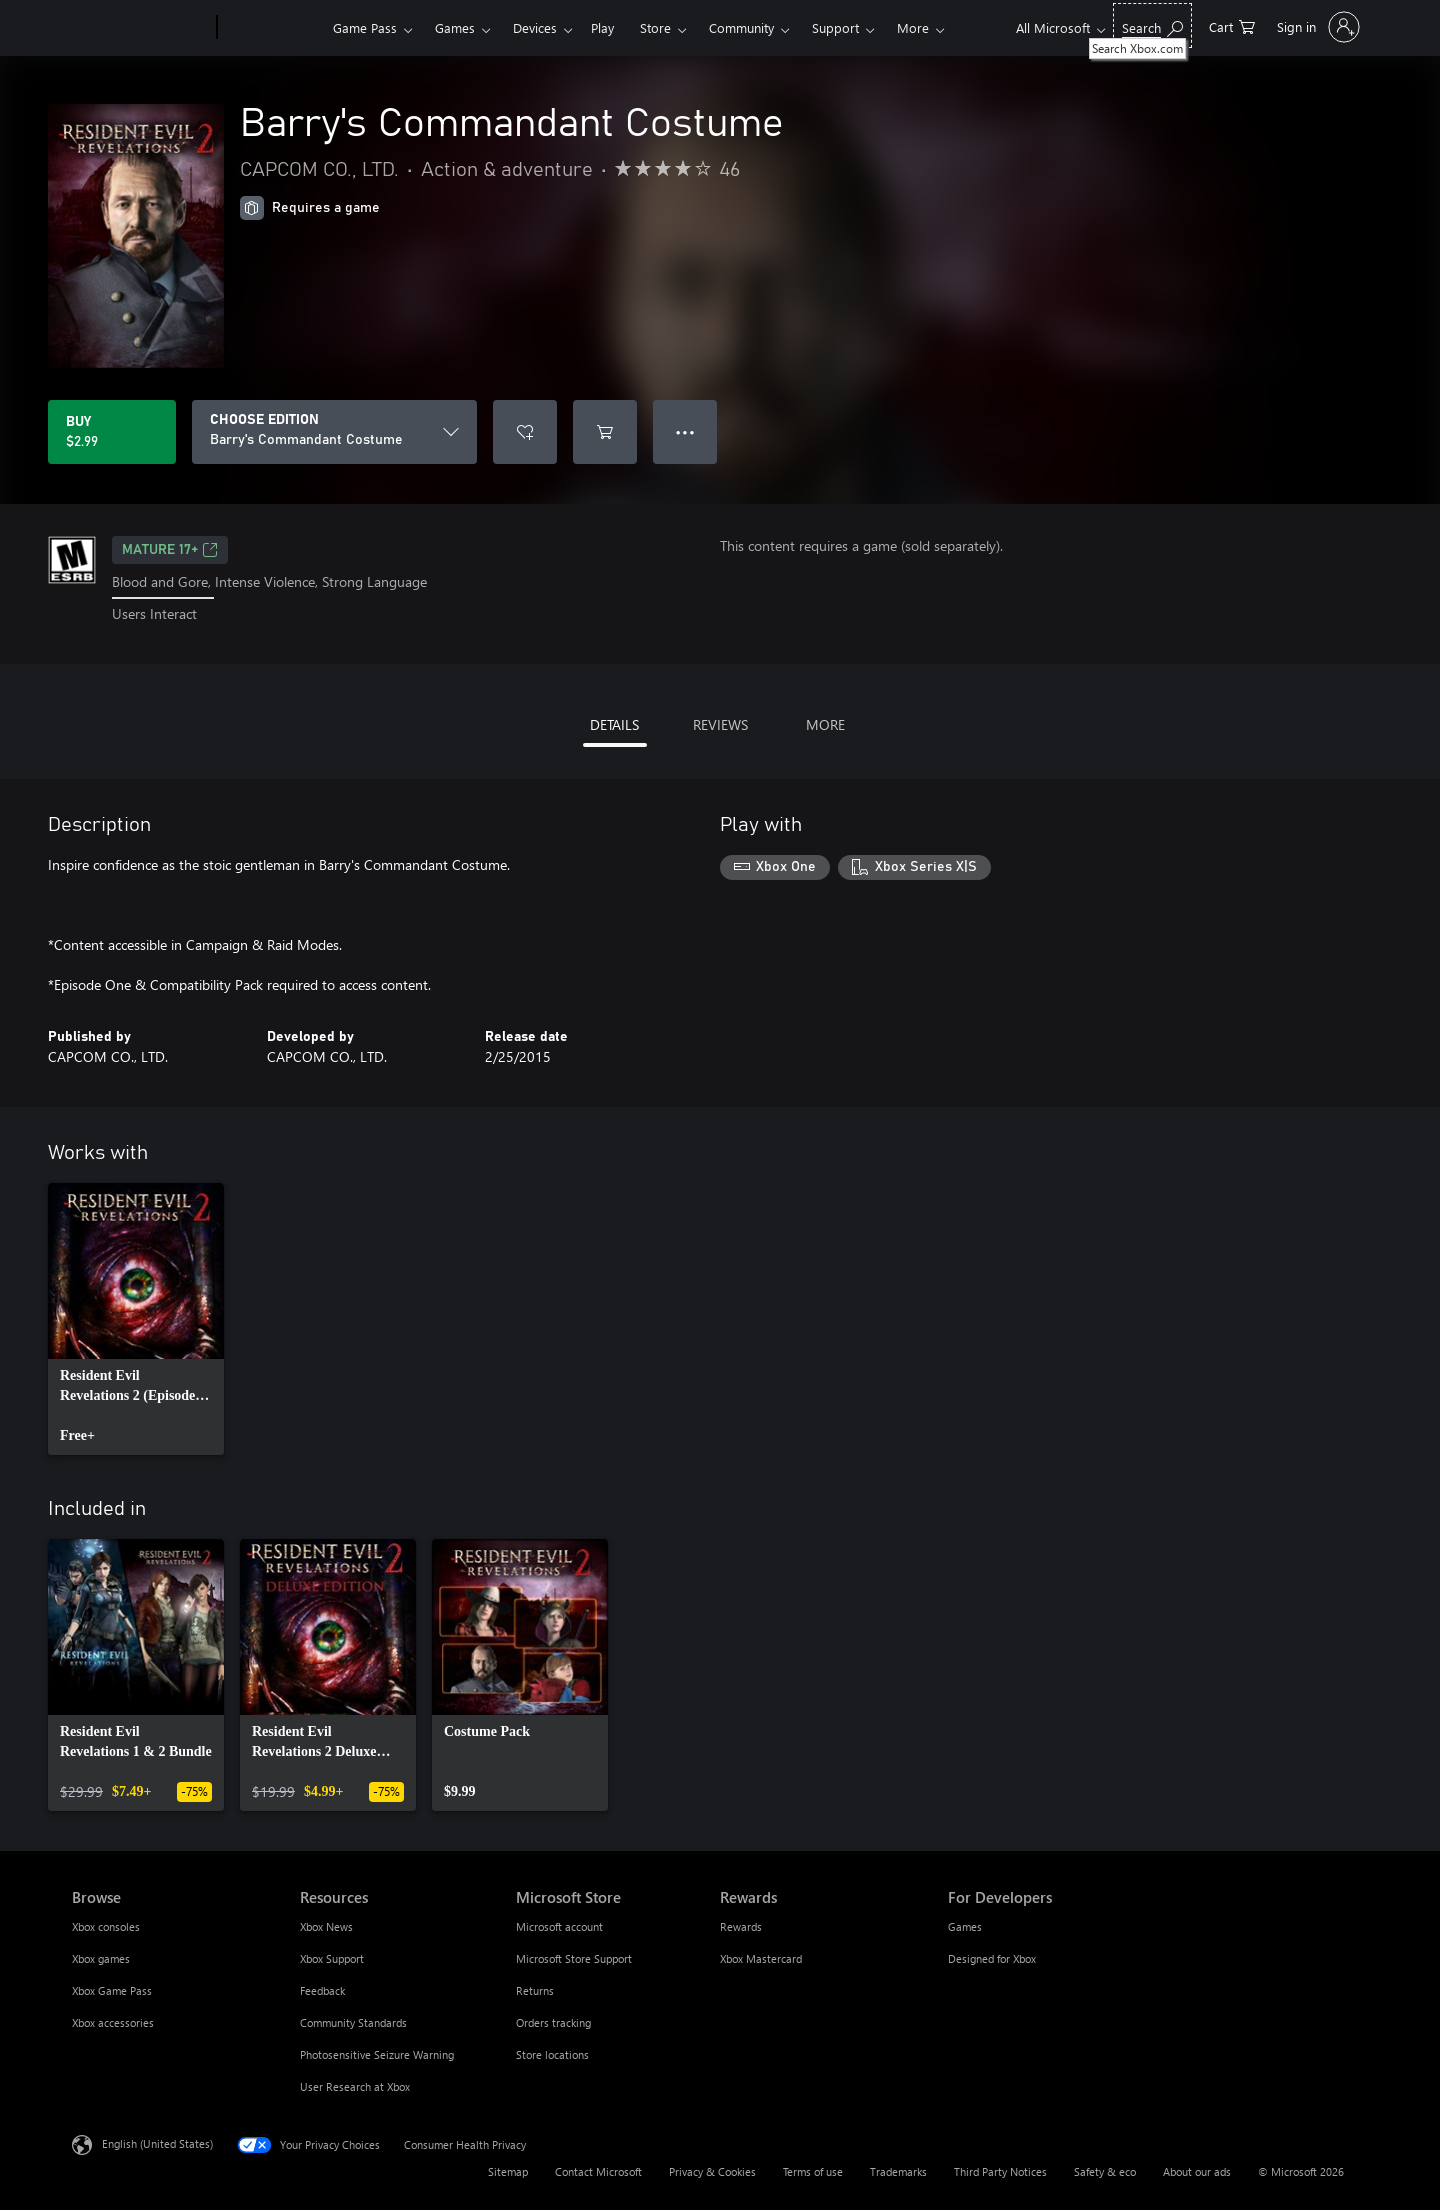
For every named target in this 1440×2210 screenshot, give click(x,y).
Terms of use (813, 2171)
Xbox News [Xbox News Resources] (326, 1926)
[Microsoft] (140, 28)
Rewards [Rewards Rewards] (741, 1926)
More (913, 27)
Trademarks (898, 2171)
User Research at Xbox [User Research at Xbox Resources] (355, 2086)
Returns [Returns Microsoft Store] (535, 1990)
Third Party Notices (1000, 2171)
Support (835, 27)
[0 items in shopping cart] (1232, 25)
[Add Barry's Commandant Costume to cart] (605, 432)
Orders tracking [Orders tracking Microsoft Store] (553, 2022)
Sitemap (508, 2171)
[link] (136, 1319)
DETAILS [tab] (614, 724)
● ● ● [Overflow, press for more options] (685, 431)
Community (741, 27)
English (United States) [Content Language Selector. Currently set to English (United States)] (157, 2142)
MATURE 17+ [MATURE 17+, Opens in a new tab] (170, 550)
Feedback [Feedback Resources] (322, 1990)
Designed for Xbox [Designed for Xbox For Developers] (992, 1958)
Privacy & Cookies (712, 2171)
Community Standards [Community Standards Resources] (353, 2022)
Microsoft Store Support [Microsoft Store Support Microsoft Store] (574, 1958)
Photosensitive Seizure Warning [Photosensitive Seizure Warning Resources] (377, 2054)
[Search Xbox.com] (1152, 25)
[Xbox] (272, 28)
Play (602, 27)
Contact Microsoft (598, 2171)
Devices (535, 27)
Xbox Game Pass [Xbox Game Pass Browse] (112, 1990)
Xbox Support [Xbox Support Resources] (332, 1958)
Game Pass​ (365, 27)
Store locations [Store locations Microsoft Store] (552, 2054)
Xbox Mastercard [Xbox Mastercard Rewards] (761, 1958)
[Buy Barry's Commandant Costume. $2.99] (112, 432)
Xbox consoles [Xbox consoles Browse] (106, 1926)
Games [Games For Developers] (965, 1926)
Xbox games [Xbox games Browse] (101, 1958)
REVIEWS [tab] (720, 724)
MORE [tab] (825, 724)
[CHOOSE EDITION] (334, 432)
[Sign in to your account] (1316, 27)
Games (455, 27)
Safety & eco (1105, 2171)
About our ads (1197, 2171)
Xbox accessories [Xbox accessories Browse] (113, 2022)
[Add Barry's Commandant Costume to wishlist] (525, 432)
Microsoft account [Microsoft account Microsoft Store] (559, 1926)
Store (655, 27)
